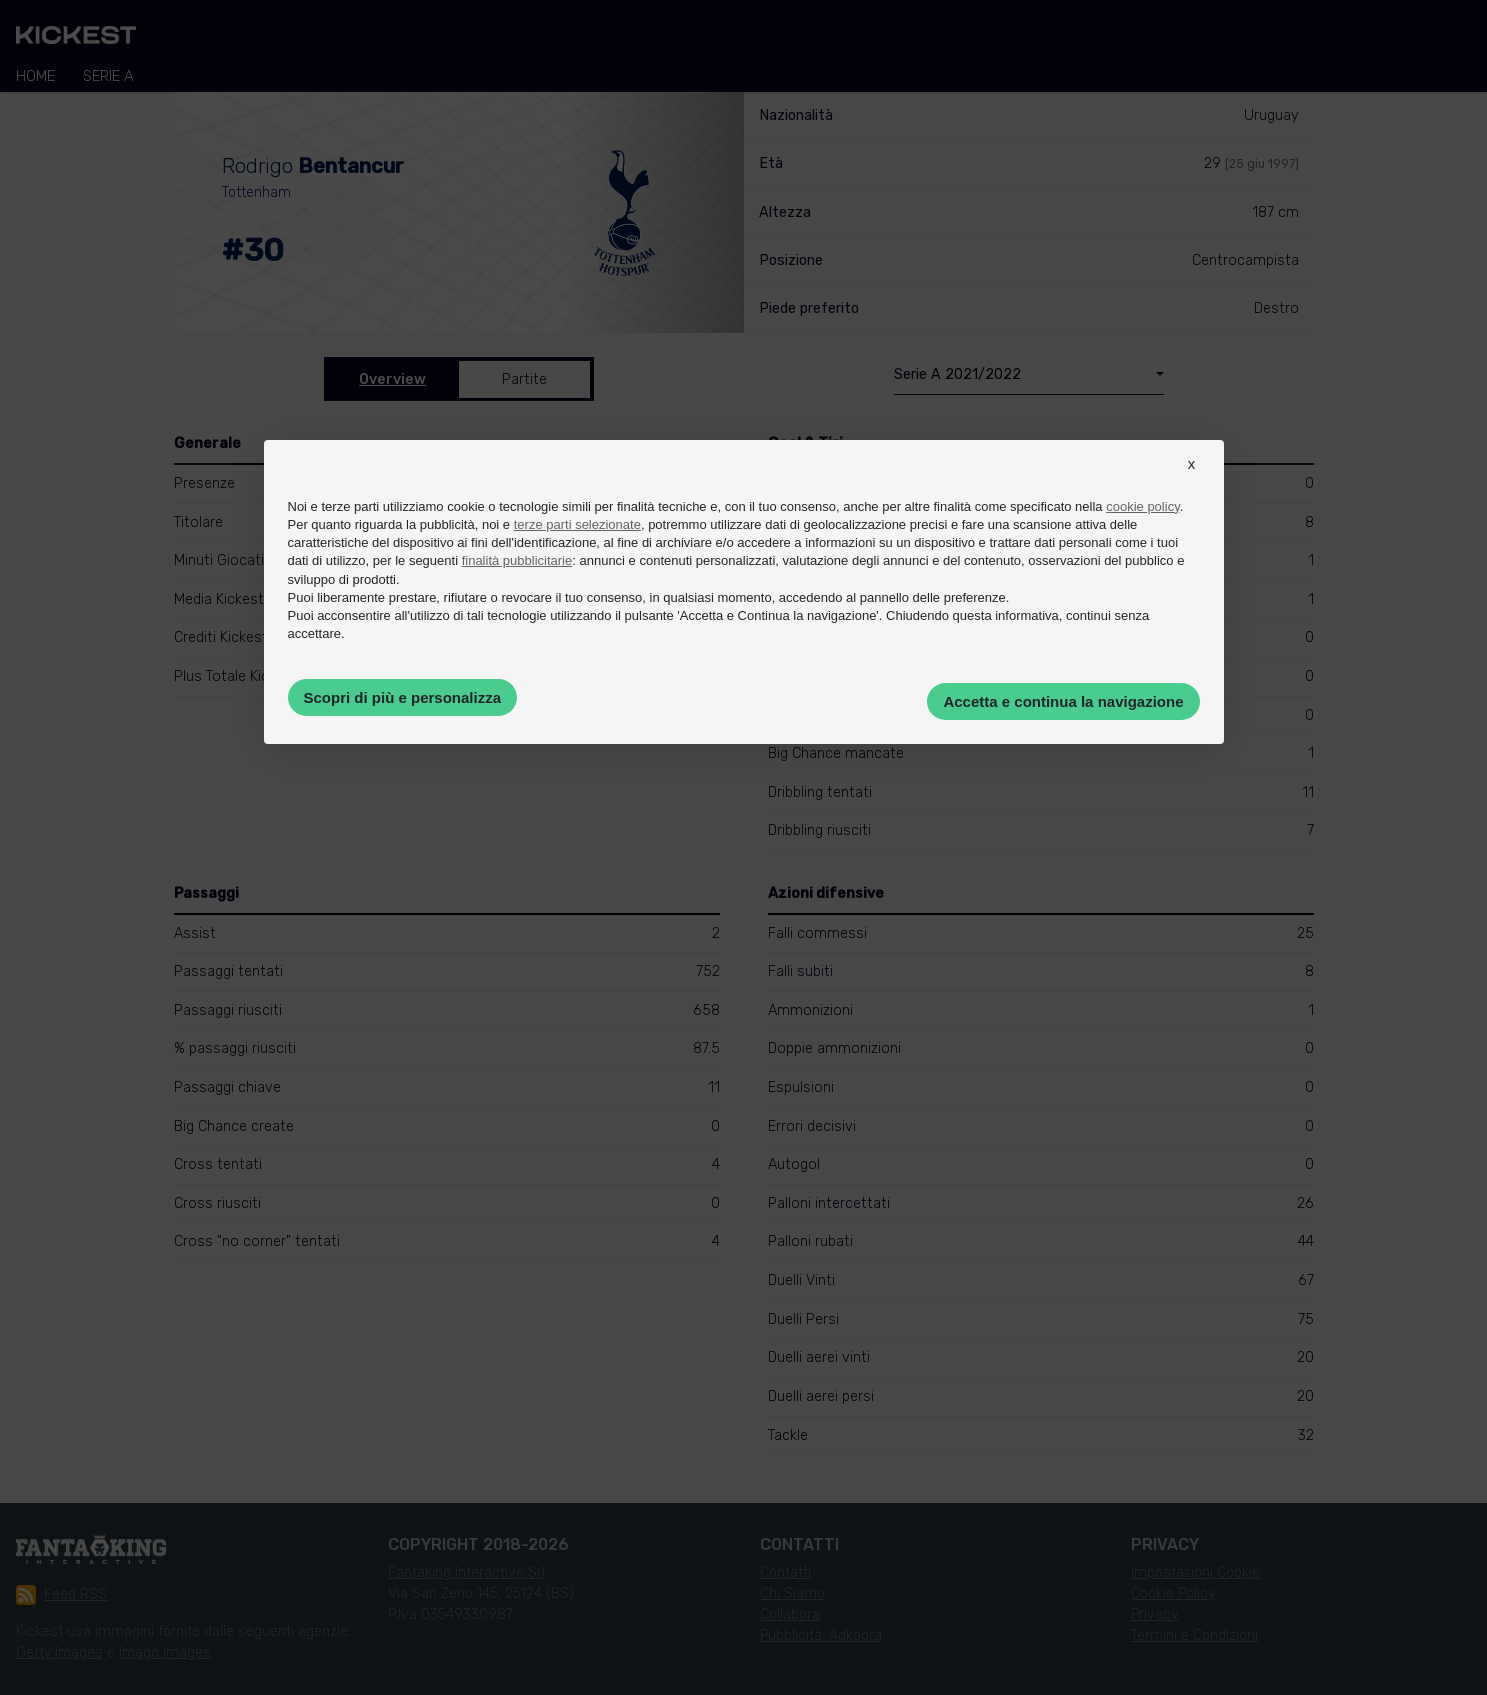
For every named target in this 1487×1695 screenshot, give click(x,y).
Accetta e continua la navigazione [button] (1063, 701)
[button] (1192, 482)
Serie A (108, 76)
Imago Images (165, 1652)
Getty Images (59, 1652)
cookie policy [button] (1142, 506)
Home (35, 76)
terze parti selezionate (577, 524)
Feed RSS (61, 1595)
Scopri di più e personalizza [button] (403, 697)
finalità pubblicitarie (517, 560)
